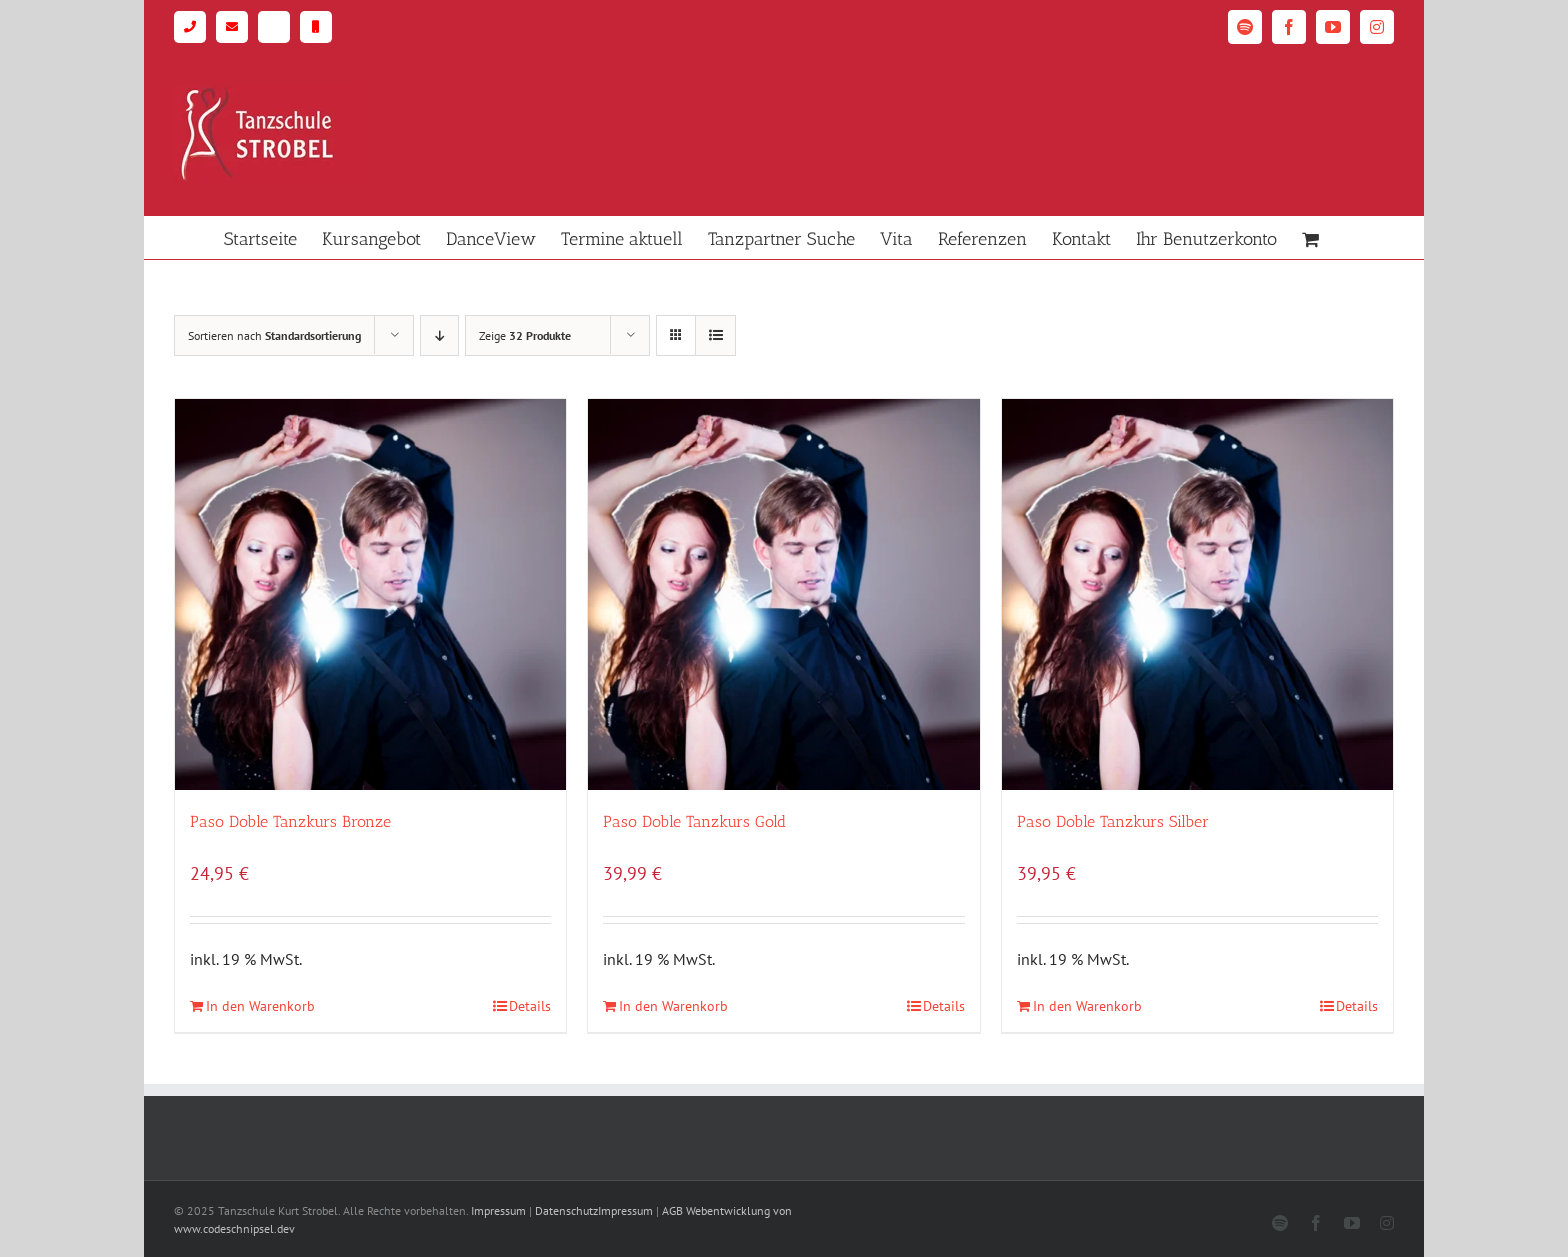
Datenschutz (566, 1210)
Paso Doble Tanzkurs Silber (1113, 821)
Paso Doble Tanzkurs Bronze (290, 821)
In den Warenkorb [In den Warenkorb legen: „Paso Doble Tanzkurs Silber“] (1087, 1006)
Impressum (498, 1210)
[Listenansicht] (715, 335)
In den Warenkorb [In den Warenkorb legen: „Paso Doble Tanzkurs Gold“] (673, 1006)
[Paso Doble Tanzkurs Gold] (783, 594)
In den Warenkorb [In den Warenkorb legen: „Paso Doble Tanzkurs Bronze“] (260, 1006)
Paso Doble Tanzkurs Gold (694, 821)
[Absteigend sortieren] (439, 335)
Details (530, 1006)
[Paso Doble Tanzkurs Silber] (1197, 594)
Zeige (525, 335)
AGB (672, 1210)
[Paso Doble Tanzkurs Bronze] (370, 594)
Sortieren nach (274, 335)
